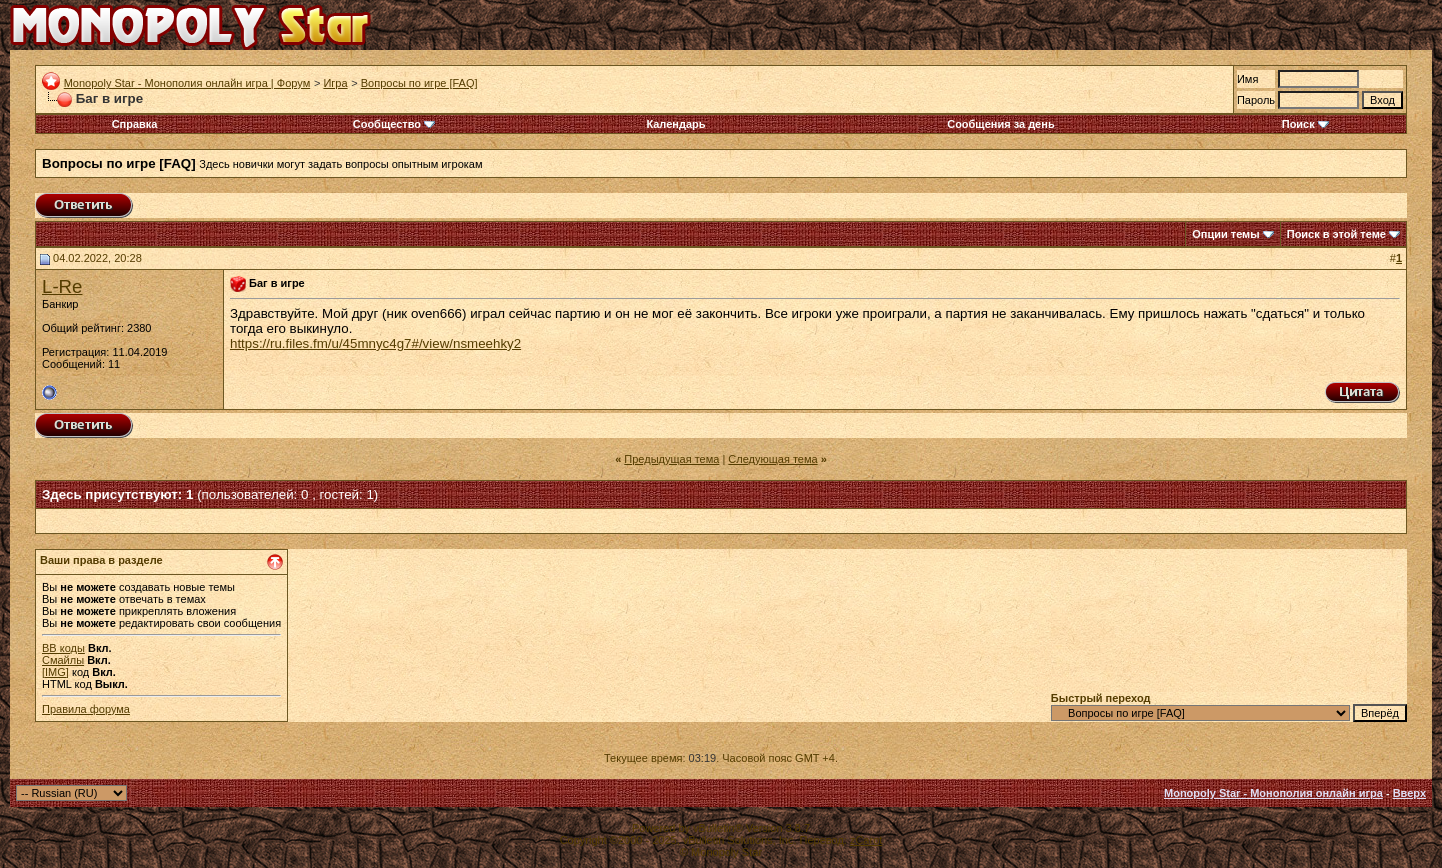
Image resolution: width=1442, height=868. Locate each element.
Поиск (1305, 124)
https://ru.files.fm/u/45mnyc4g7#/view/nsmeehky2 (375, 343)
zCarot (866, 840)
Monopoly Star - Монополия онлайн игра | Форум (187, 83)
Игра (335, 83)
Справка (135, 124)
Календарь (675, 124)
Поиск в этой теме (1336, 234)
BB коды (63, 648)
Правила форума (86, 709)
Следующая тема (772, 459)
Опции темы (1225, 234)
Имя (1247, 79)
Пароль (1256, 100)
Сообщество (394, 124)
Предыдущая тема (671, 459)
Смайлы (63, 660)
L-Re (62, 286)
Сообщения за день (1000, 124)
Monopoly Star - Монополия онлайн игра (1273, 793)
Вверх (1409, 793)
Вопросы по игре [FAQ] (419, 83)
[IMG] (55, 672)
